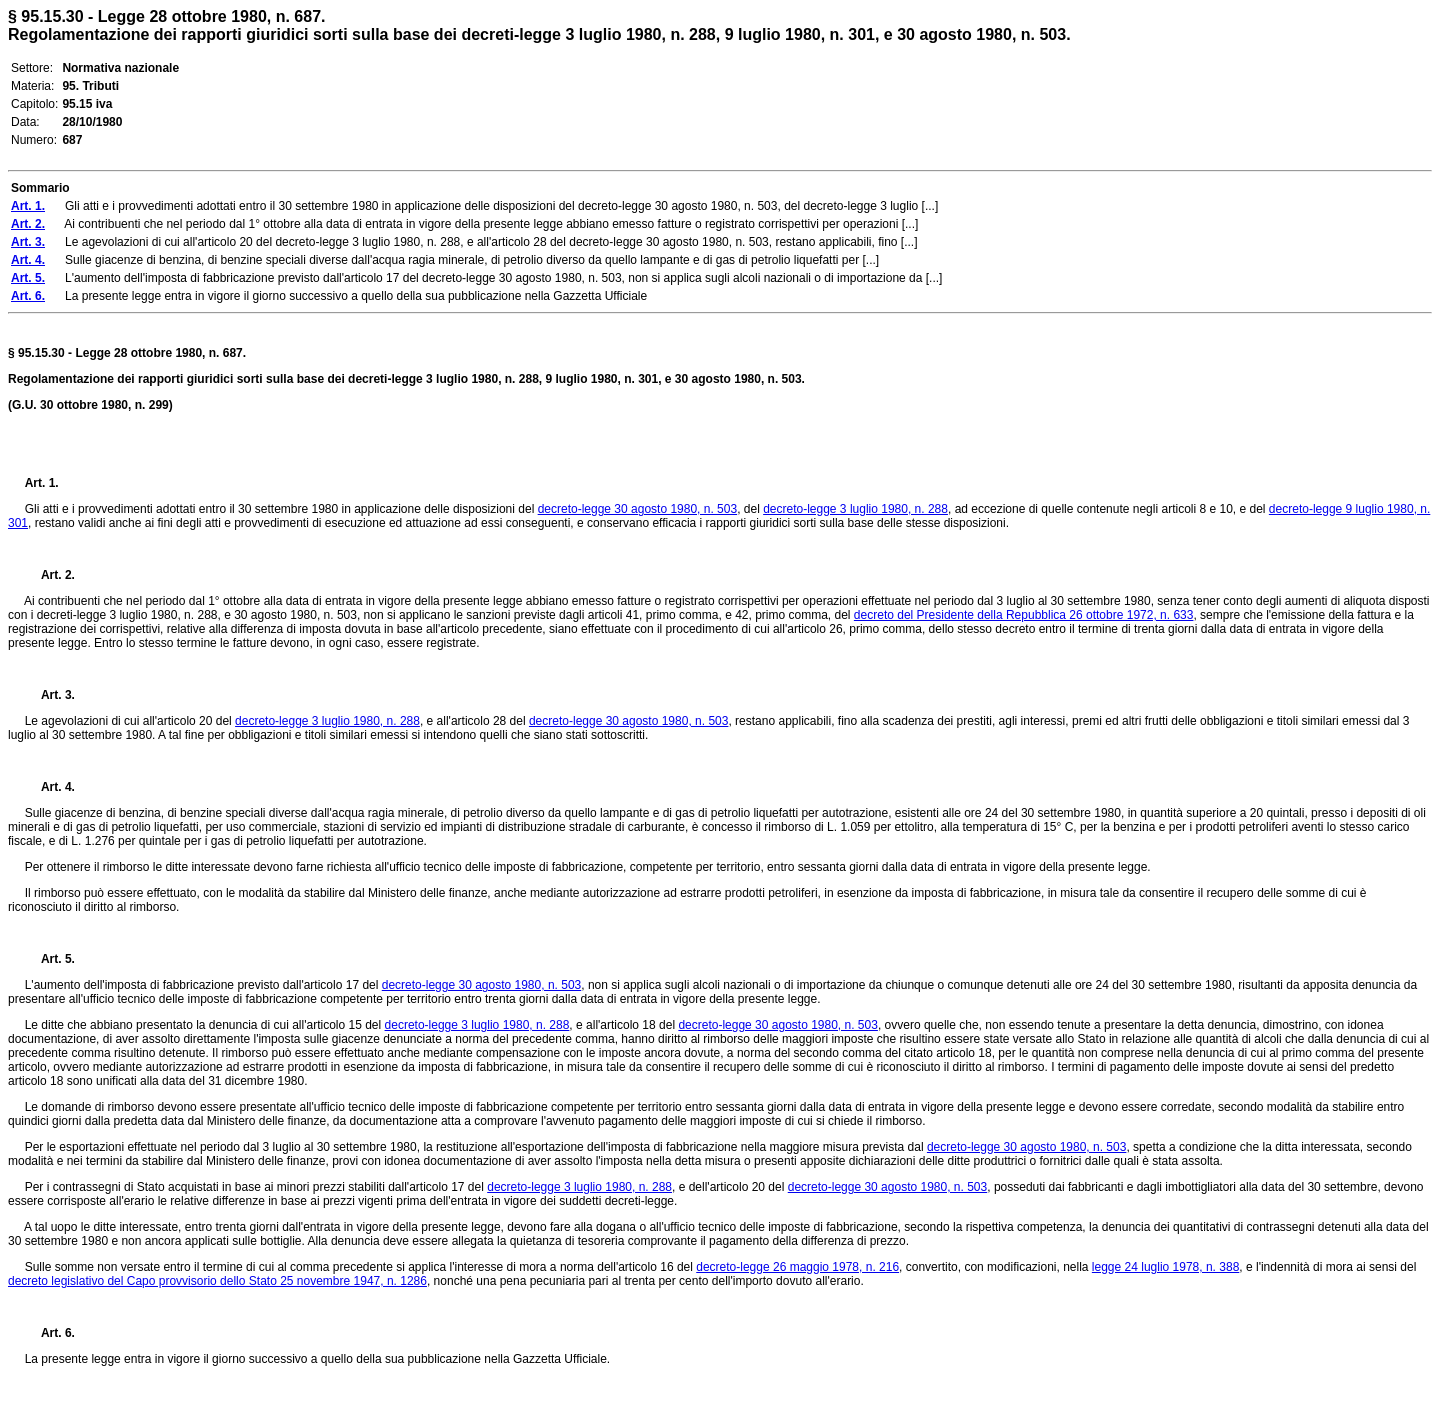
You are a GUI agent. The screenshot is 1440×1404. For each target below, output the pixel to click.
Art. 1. (42, 483)
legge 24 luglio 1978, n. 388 (1165, 1267)
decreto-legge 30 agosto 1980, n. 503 (638, 509)
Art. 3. (50, 695)
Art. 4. (50, 787)
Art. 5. (50, 959)
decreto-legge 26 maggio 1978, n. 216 (797, 1267)
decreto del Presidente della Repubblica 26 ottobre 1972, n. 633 (1024, 615)
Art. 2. (50, 575)
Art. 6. (50, 1333)
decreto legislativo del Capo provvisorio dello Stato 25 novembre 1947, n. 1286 (217, 1281)
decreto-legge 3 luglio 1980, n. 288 (855, 509)
